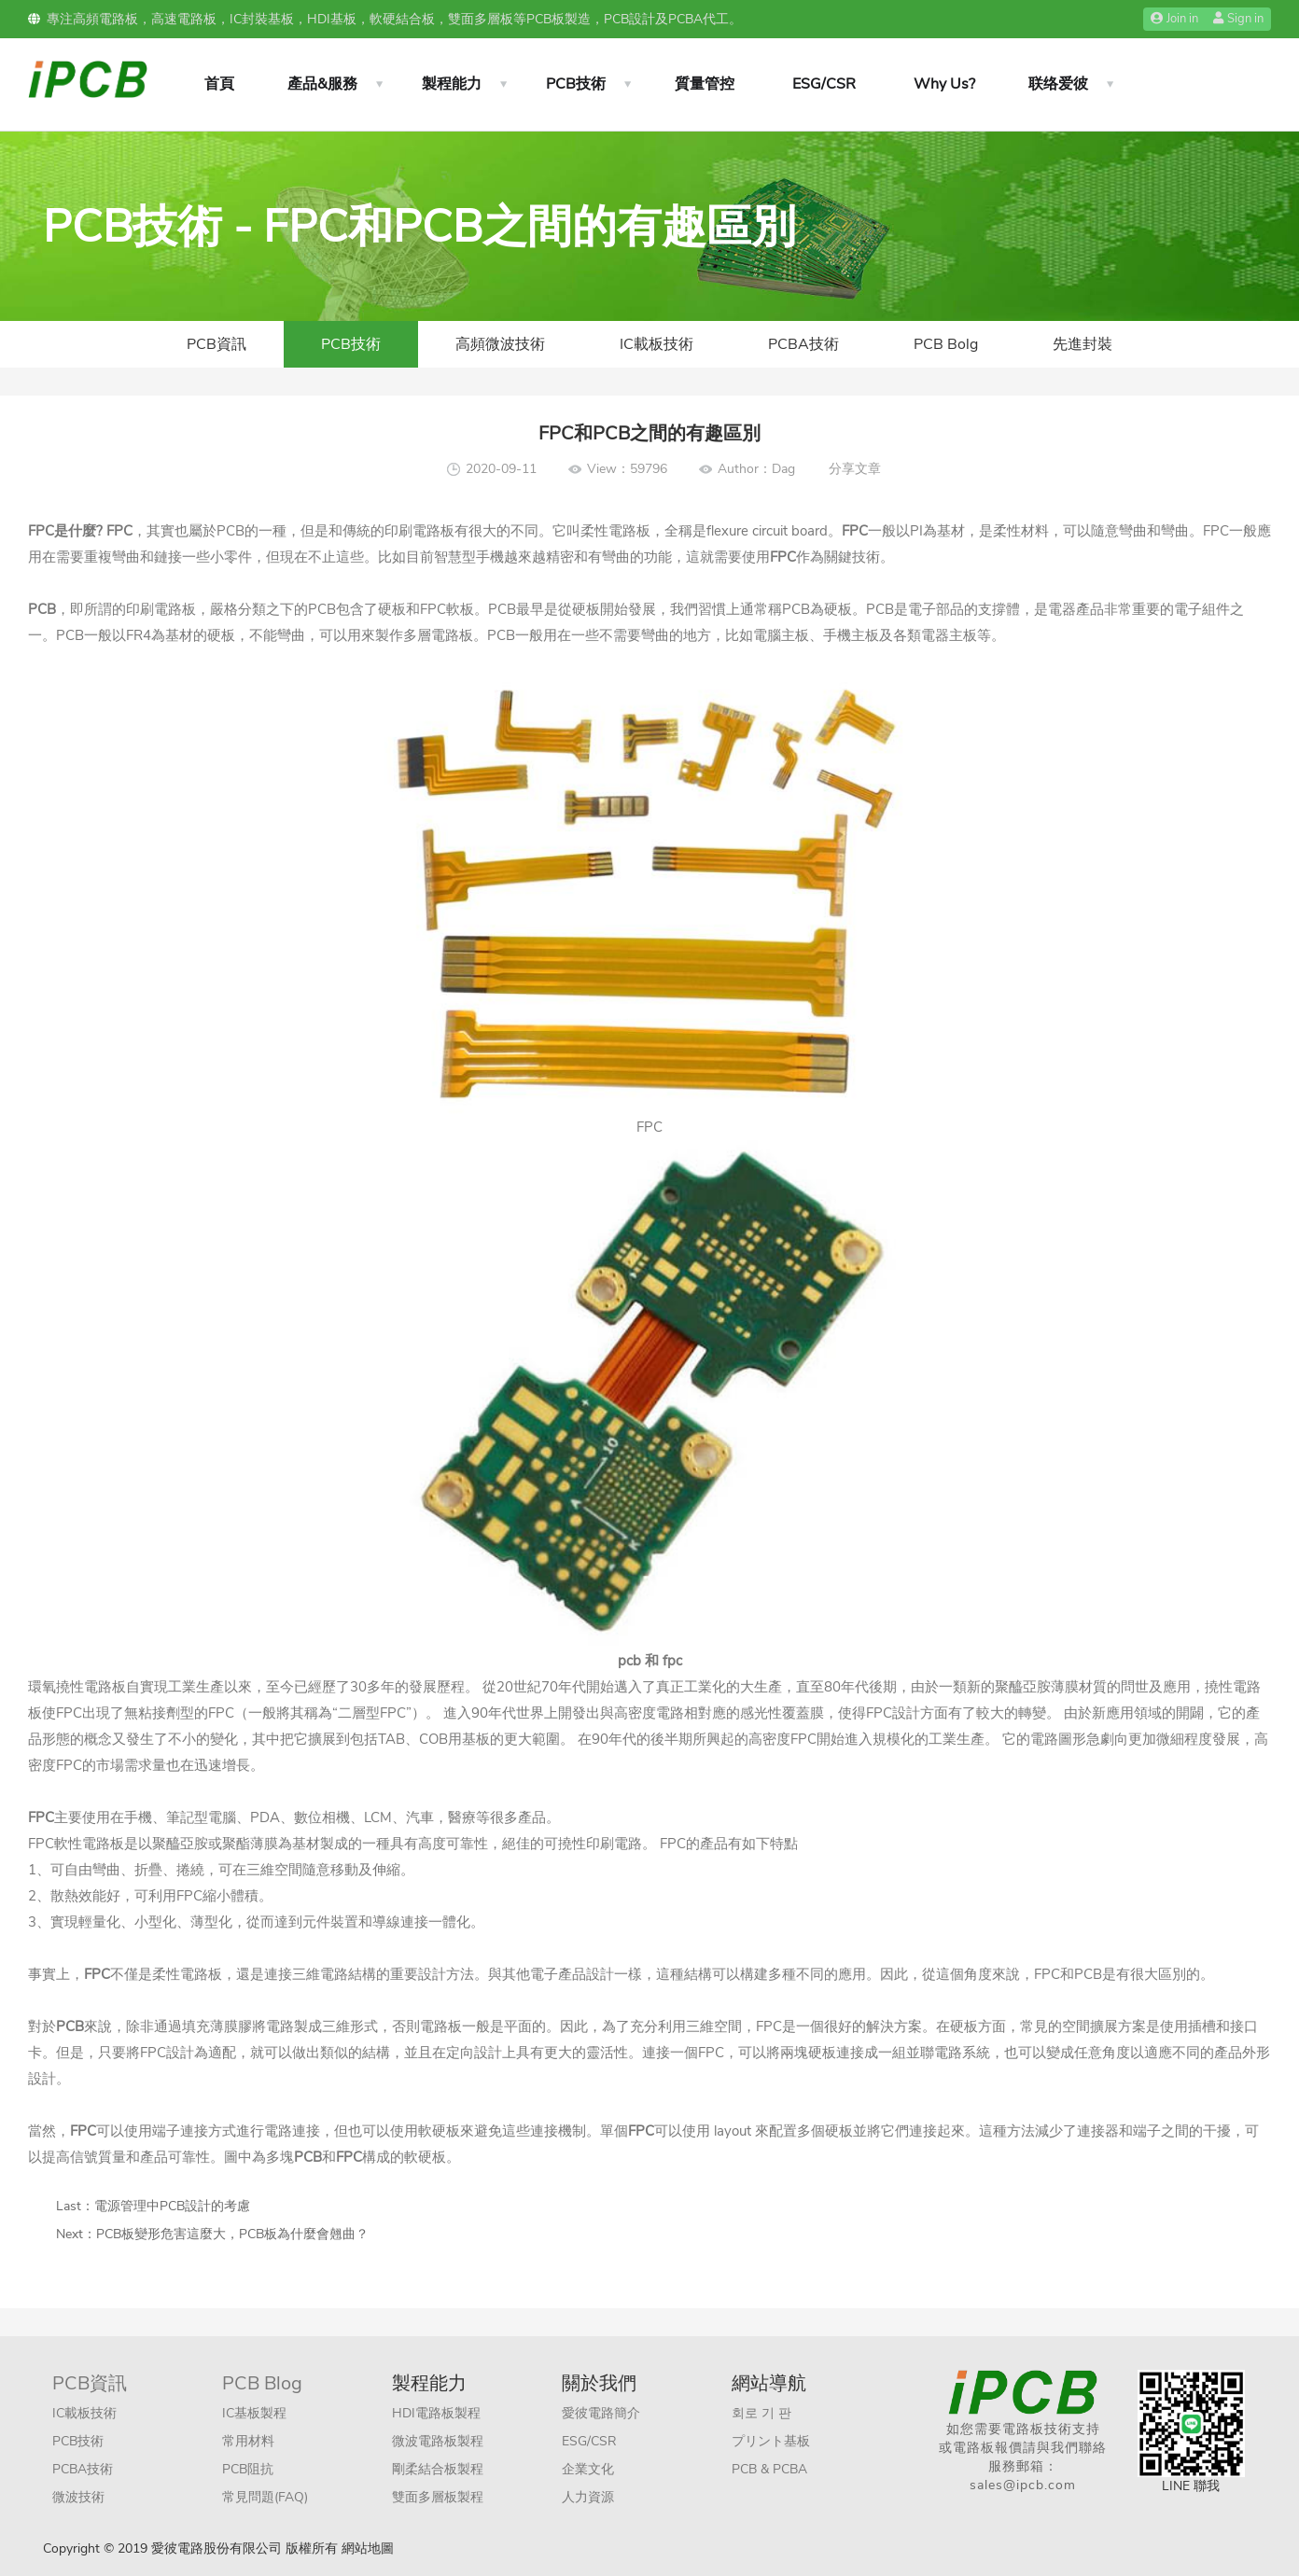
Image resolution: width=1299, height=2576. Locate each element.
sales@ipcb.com (1023, 2485)
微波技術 (78, 2497)
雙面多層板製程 (437, 2497)
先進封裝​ (1082, 344)
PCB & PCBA (769, 2469)
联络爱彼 (1058, 84)
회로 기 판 (761, 2413)
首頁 (219, 84)
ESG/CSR (824, 84)
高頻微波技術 (500, 344)
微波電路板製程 (437, 2441)
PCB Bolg (946, 344)
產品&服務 (322, 84)
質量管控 (704, 84)
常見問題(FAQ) (265, 2497)
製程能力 (452, 84)
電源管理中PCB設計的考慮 (172, 2206)
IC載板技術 (656, 344)
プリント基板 (771, 2441)
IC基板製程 (254, 2413)
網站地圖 (368, 2548)
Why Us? (944, 84)
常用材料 (248, 2441)
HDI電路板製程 (436, 2413)
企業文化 (588, 2469)
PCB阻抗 (247, 2469)
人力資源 (588, 2497)
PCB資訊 (216, 344)
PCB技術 (576, 84)
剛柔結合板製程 (437, 2469)
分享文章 (855, 469)
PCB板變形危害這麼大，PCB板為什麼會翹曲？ (232, 2234)
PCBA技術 (803, 344)
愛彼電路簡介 (601, 2413)
